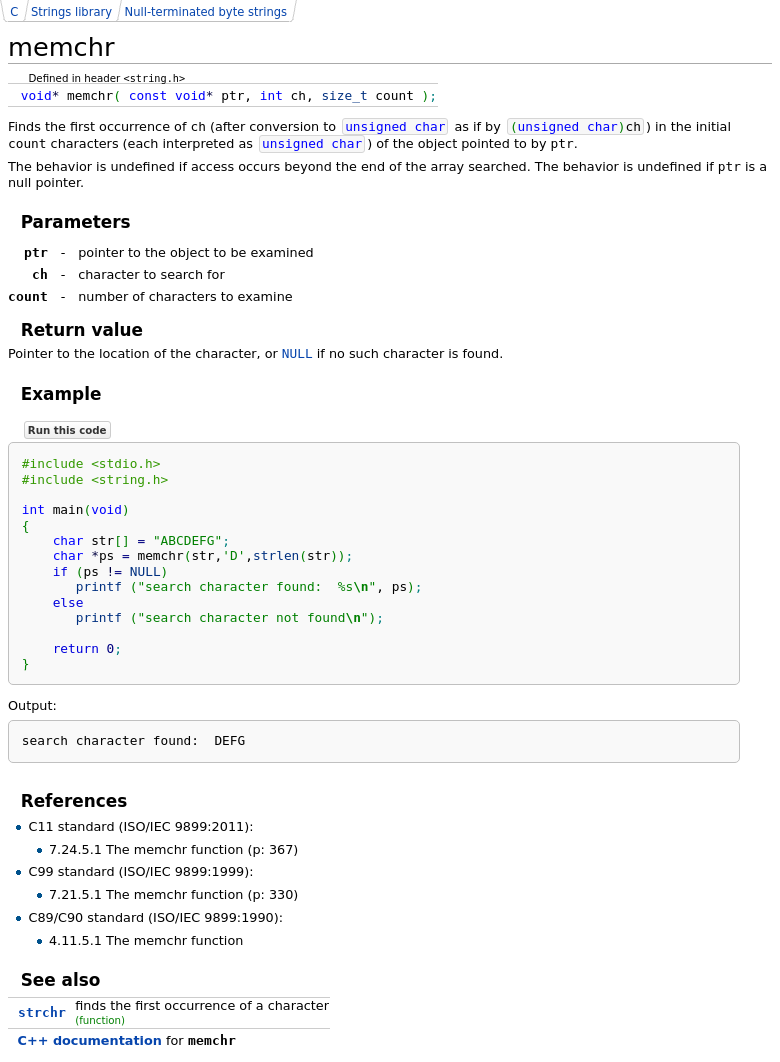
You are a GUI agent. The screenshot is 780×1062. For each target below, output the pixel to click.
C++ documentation (90, 1040)
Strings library (71, 12)
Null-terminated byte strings (206, 12)
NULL (297, 353)
